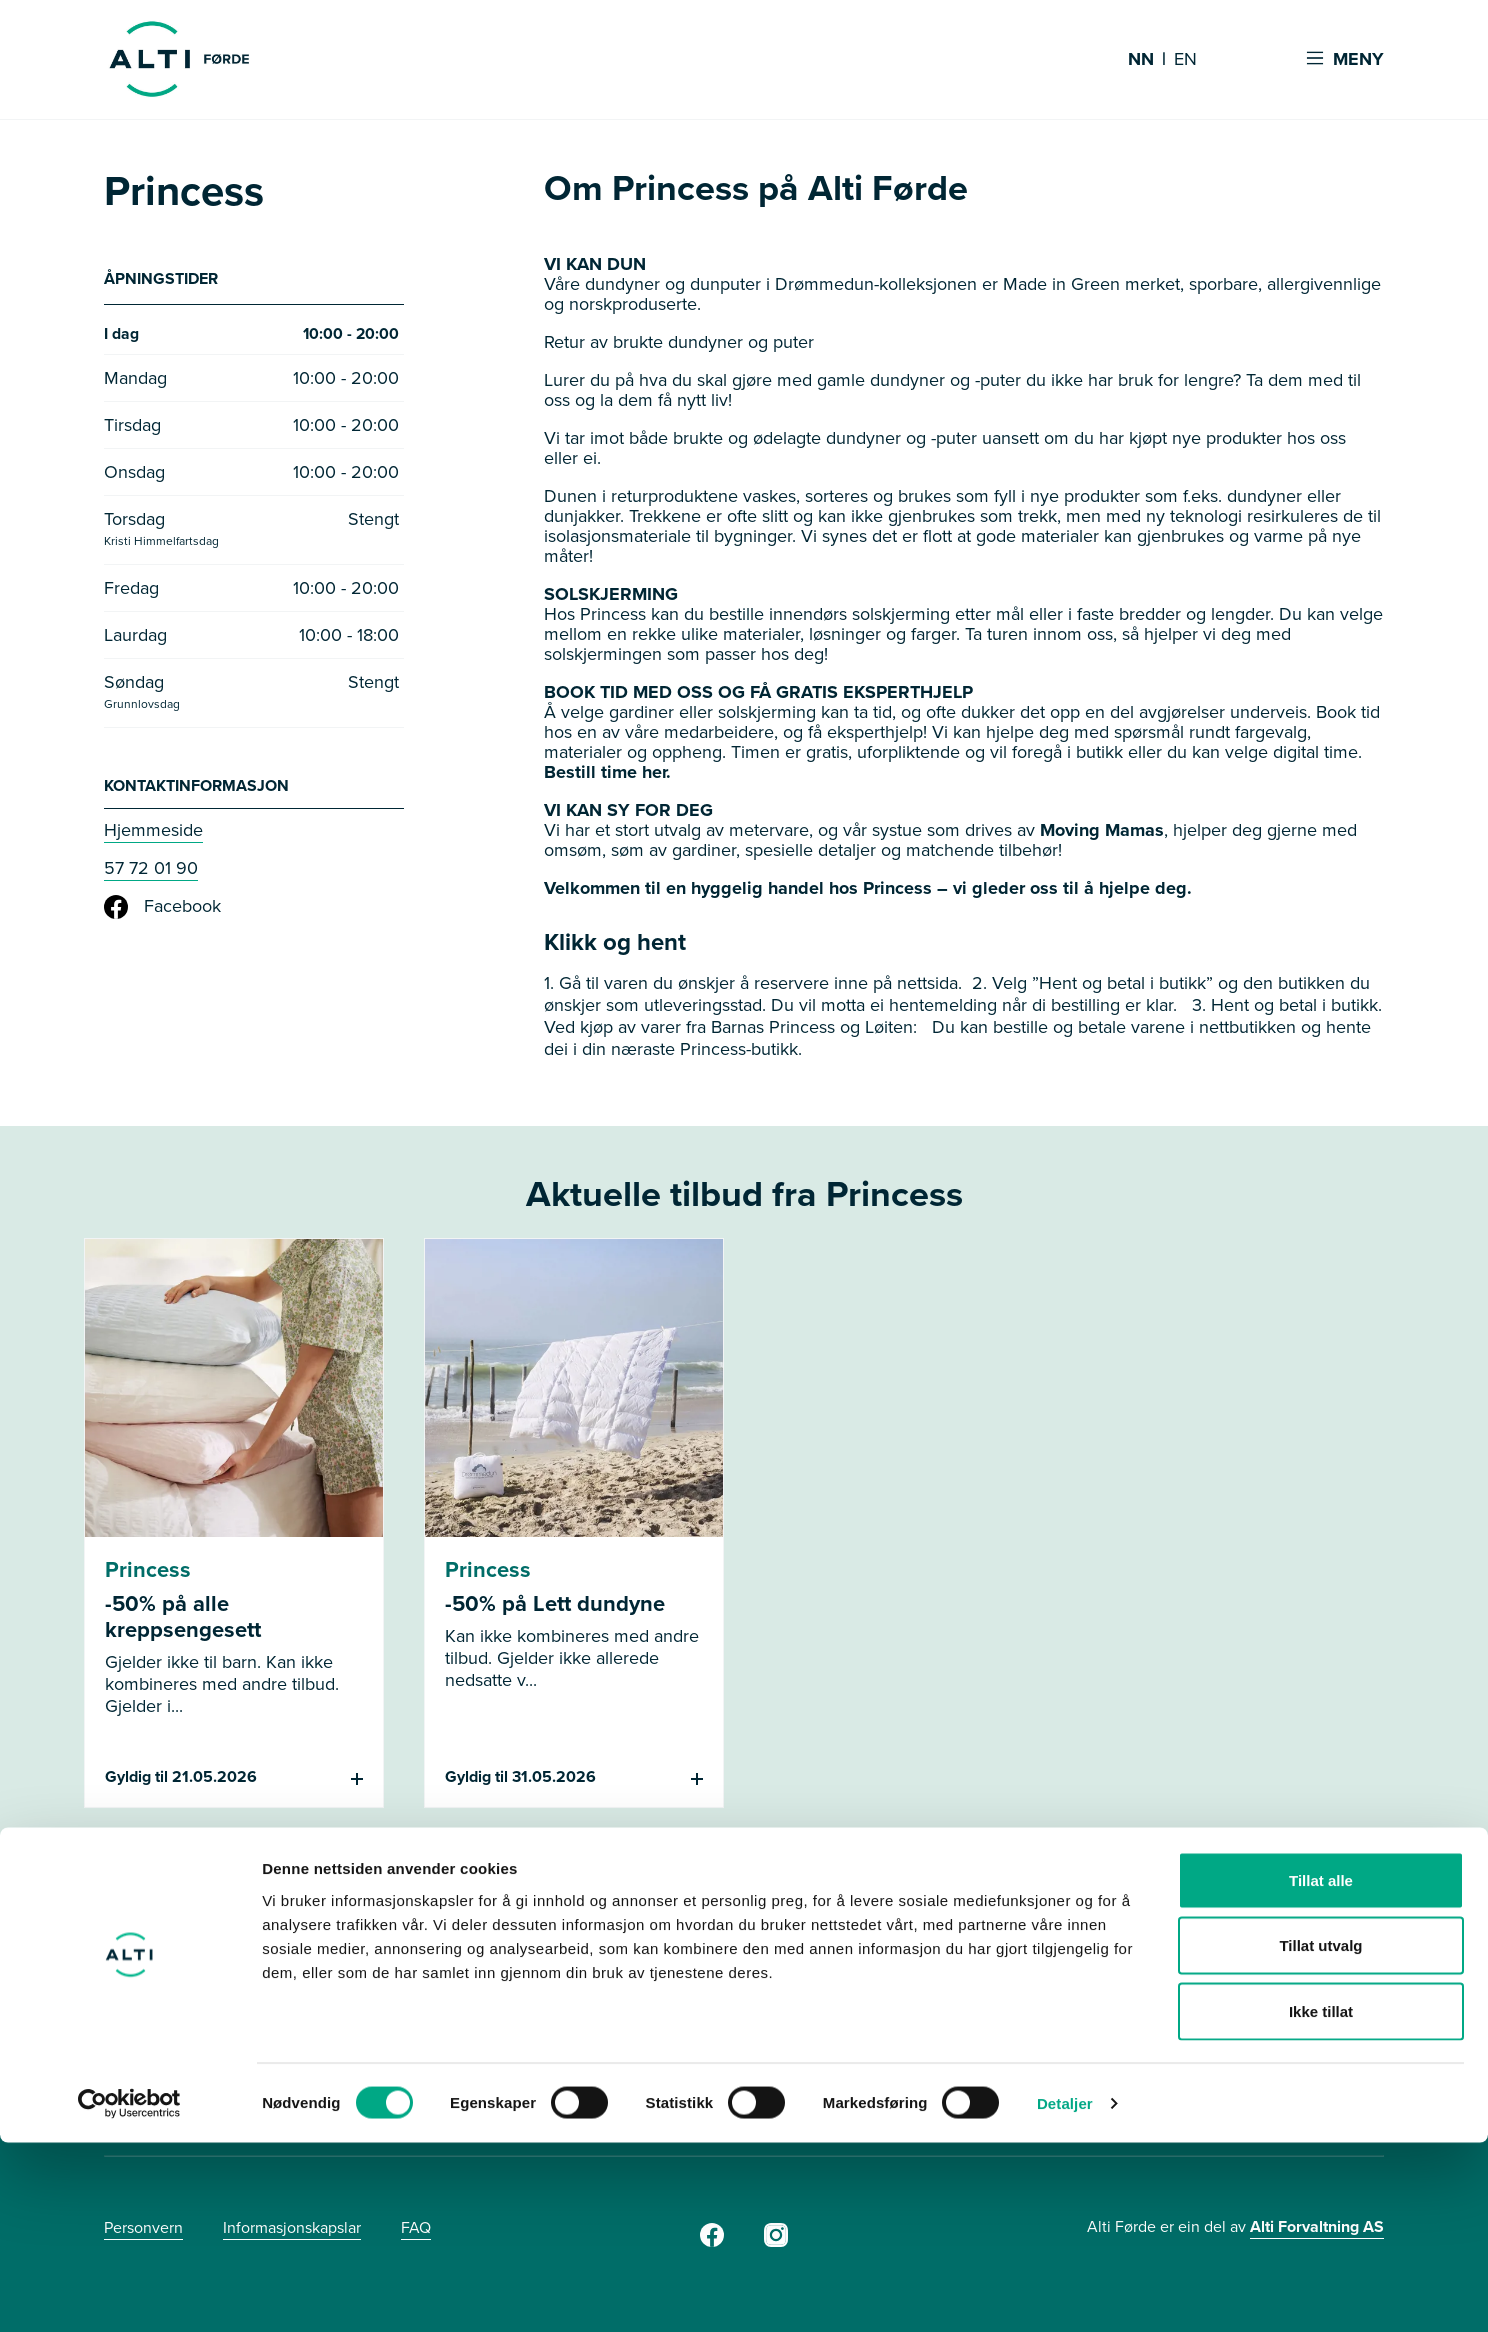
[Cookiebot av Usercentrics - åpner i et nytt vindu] (129, 2293)
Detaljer (1065, 2292)
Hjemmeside (153, 835)
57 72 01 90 (151, 873)
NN (1141, 60)
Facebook (162, 912)
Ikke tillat (1321, 2200)
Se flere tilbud (744, 1890)
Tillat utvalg (1320, 2135)
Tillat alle (1321, 2069)
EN (1185, 60)
